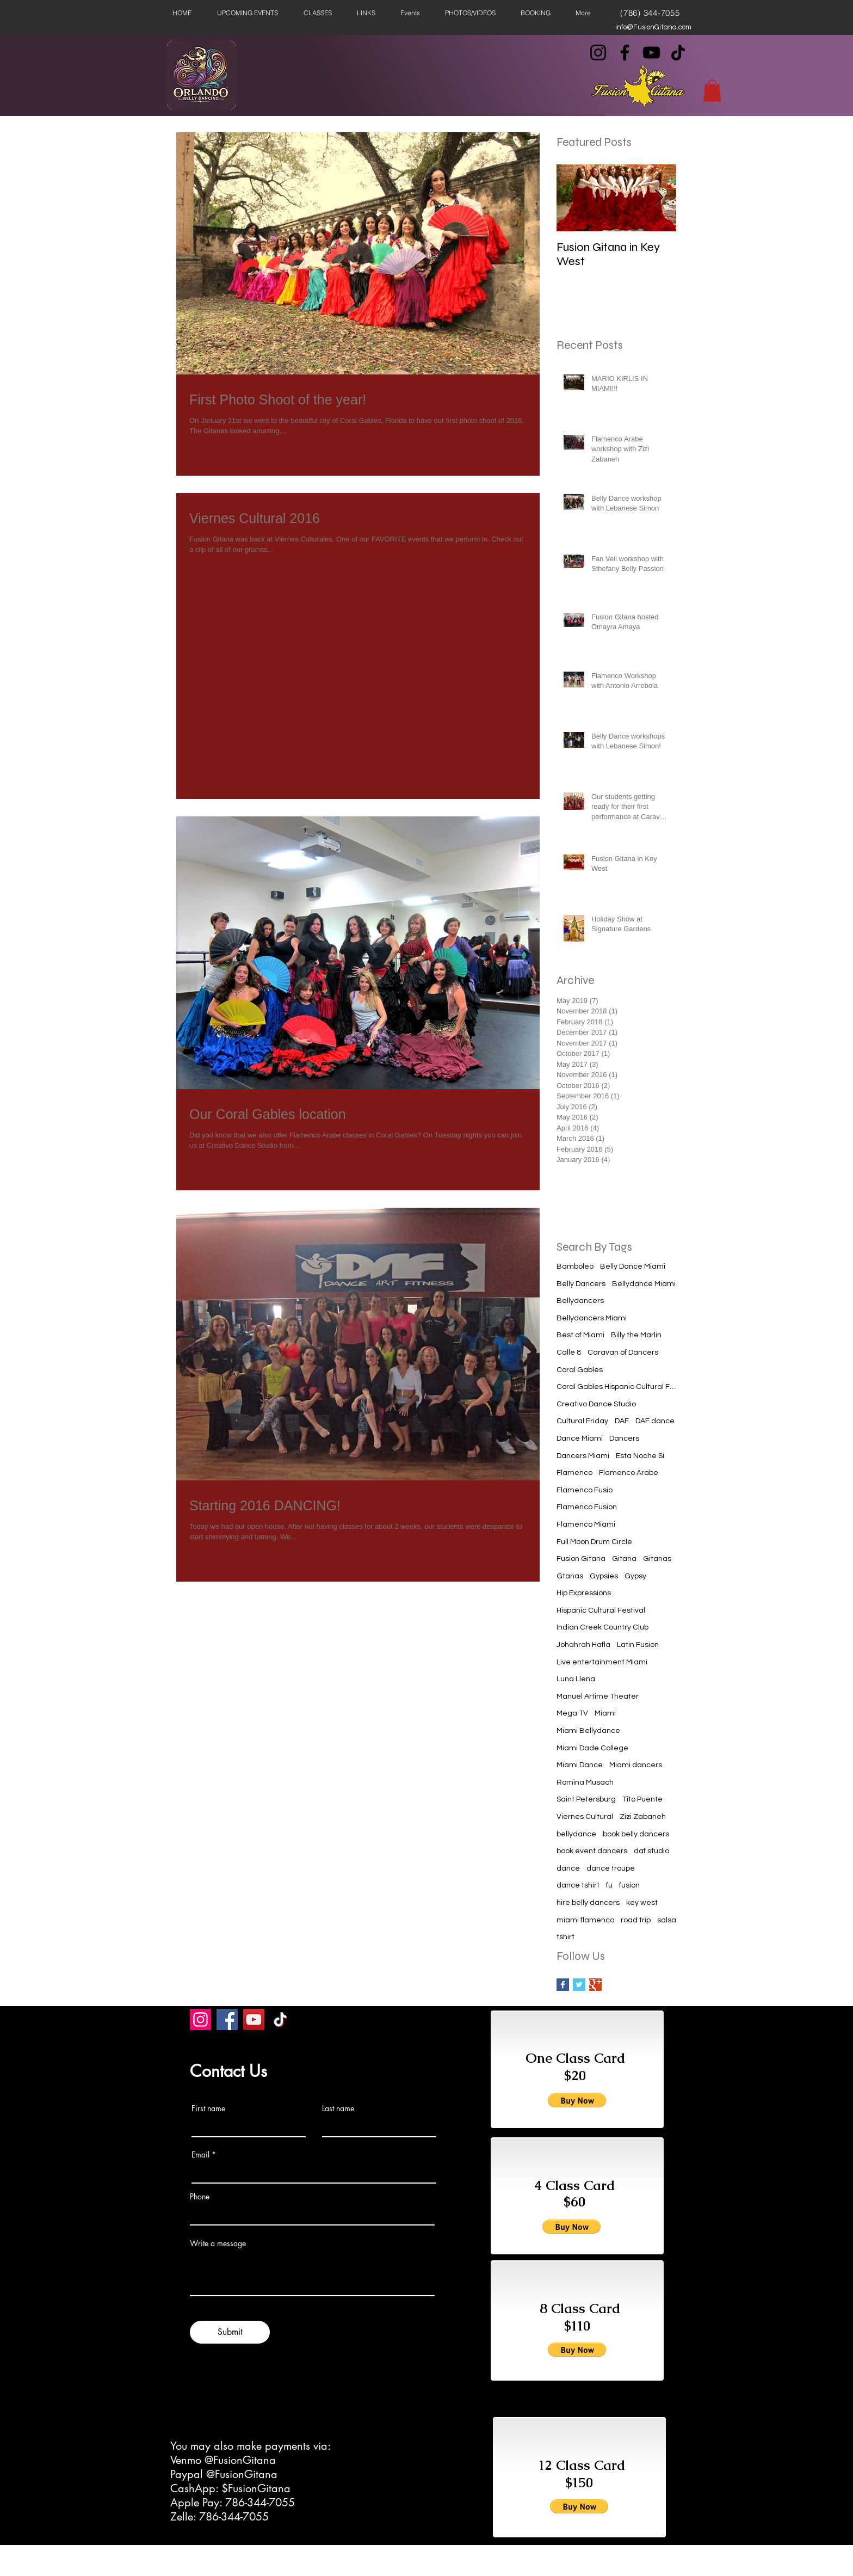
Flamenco (574, 1473)
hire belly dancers (588, 1903)
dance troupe (610, 1868)
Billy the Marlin (636, 1335)
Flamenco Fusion (587, 1507)
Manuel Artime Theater (598, 1696)
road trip (636, 1920)
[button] (712, 90)
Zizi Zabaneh (643, 1817)
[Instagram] (598, 52)
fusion (629, 1885)
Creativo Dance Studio (596, 1404)
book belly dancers (636, 1834)
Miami (605, 1713)
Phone (199, 2196)
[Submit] (230, 2332)
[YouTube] (651, 52)
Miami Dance (580, 1765)
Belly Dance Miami (632, 1266)
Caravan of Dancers (623, 1352)
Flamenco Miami (586, 1524)
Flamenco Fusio (585, 1490)
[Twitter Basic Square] (579, 1984)
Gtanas (570, 1576)
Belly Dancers (581, 1284)
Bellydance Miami (644, 1284)
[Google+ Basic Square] (595, 1984)
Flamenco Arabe (628, 1473)
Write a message (218, 2243)
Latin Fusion (638, 1645)
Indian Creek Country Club (602, 1627)
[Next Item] (659, 197)
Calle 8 (569, 1352)
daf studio (651, 1851)
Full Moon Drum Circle (594, 1542)
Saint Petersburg (586, 1799)
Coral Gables (580, 1370)
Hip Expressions (584, 1593)
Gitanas (657, 1559)
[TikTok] (678, 52)
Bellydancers (580, 1301)
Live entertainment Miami (602, 1662)
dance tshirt (578, 1885)
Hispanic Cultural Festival (601, 1610)
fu (609, 1885)
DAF (622, 1421)
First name (208, 2108)
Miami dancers (635, 1765)
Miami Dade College (592, 1748)
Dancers (624, 1438)
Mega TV (572, 1713)
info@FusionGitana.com (653, 27)
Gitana (624, 1559)
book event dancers (592, 1851)
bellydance (576, 1834)
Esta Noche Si (640, 1456)
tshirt (565, 1937)
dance (568, 1868)
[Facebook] (624, 52)
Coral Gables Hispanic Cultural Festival (616, 1387)
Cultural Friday (582, 1421)
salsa (666, 1920)
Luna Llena (576, 1679)
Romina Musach (585, 1782)
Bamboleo (575, 1266)
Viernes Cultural (585, 1817)
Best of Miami (580, 1335)
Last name (338, 2108)
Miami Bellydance (588, 1731)
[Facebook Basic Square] (563, 1984)
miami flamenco (585, 1920)
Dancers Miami (583, 1456)
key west (642, 1903)
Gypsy (635, 1576)
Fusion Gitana (581, 1559)
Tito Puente (642, 1799)
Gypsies (604, 1576)
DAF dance (655, 1421)
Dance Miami (580, 1438)
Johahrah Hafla (583, 1645)
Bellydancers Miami (592, 1318)
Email (200, 2155)
